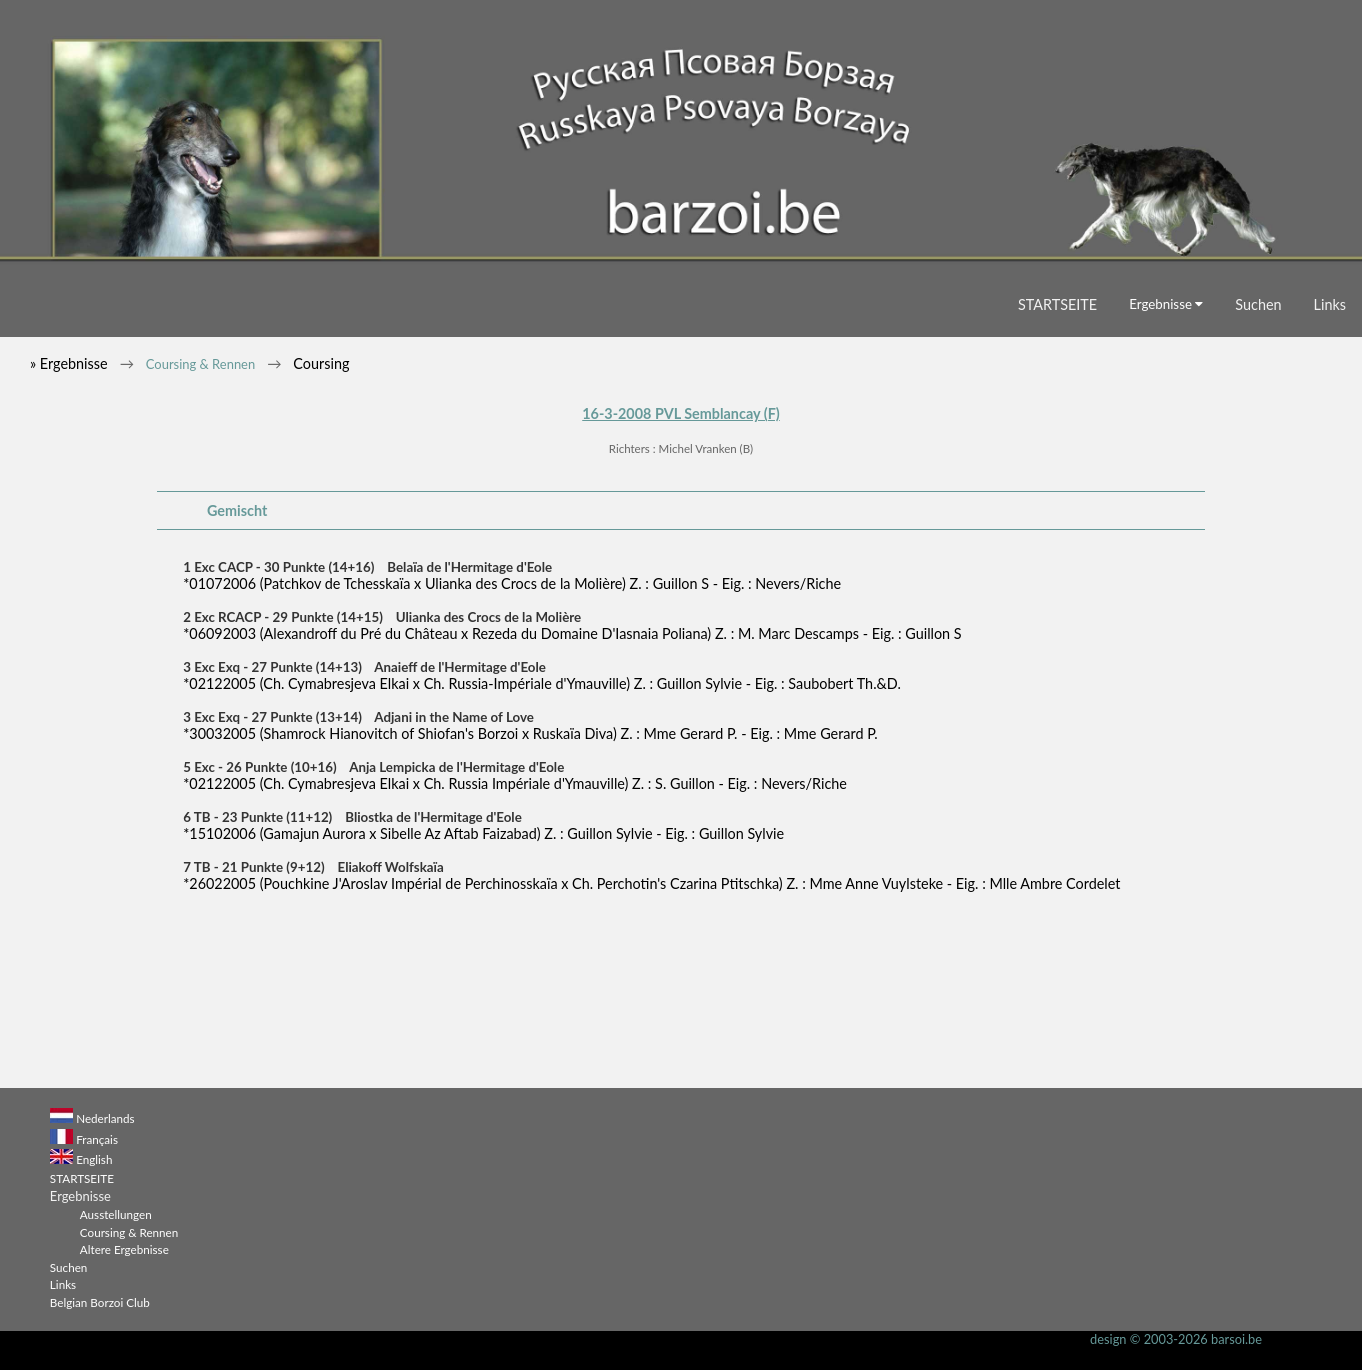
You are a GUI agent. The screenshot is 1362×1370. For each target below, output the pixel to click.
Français (97, 1139)
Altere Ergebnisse (124, 1249)
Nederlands (105, 1118)
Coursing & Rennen (200, 364)
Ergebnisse (1166, 304)
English (94, 1159)
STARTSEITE (1057, 304)
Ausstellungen (116, 1214)
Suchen (1258, 304)
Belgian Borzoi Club (100, 1302)
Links (1330, 304)
